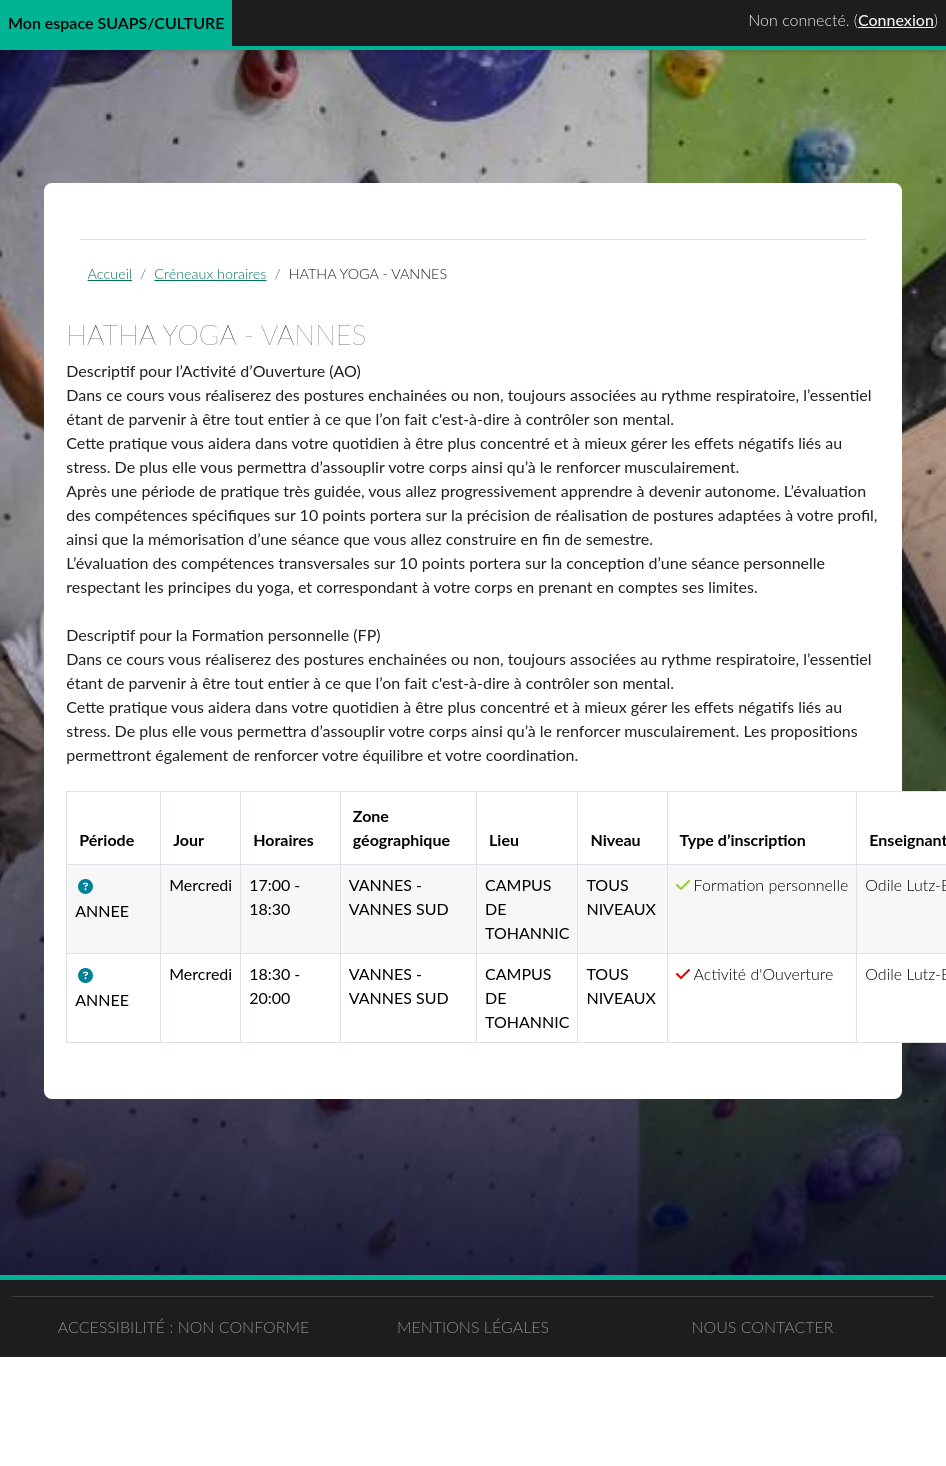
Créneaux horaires (214, 274)
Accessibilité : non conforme (236, 1423)
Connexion (896, 19)
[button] (94, 887)
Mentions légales (473, 1411)
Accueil (113, 274)
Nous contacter (709, 1411)
